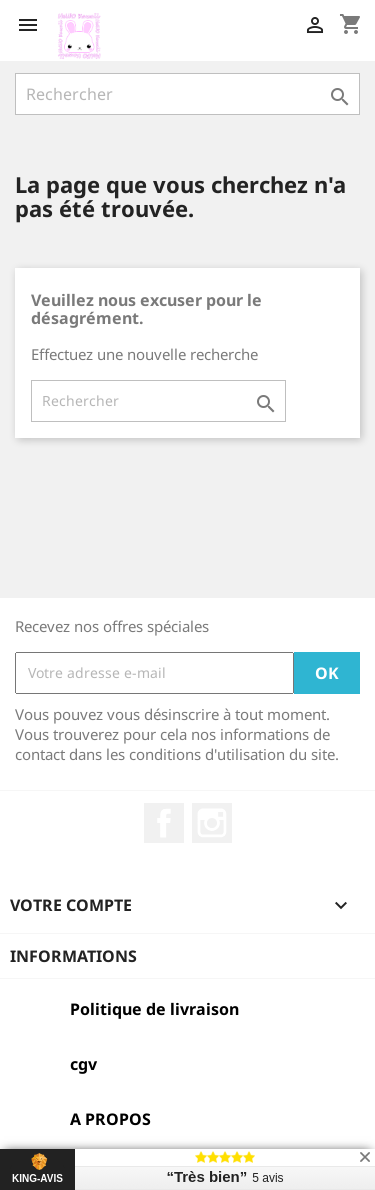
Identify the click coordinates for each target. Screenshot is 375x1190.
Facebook (164, 823)
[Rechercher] (187, 94)
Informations (73, 956)
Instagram (212, 823)
